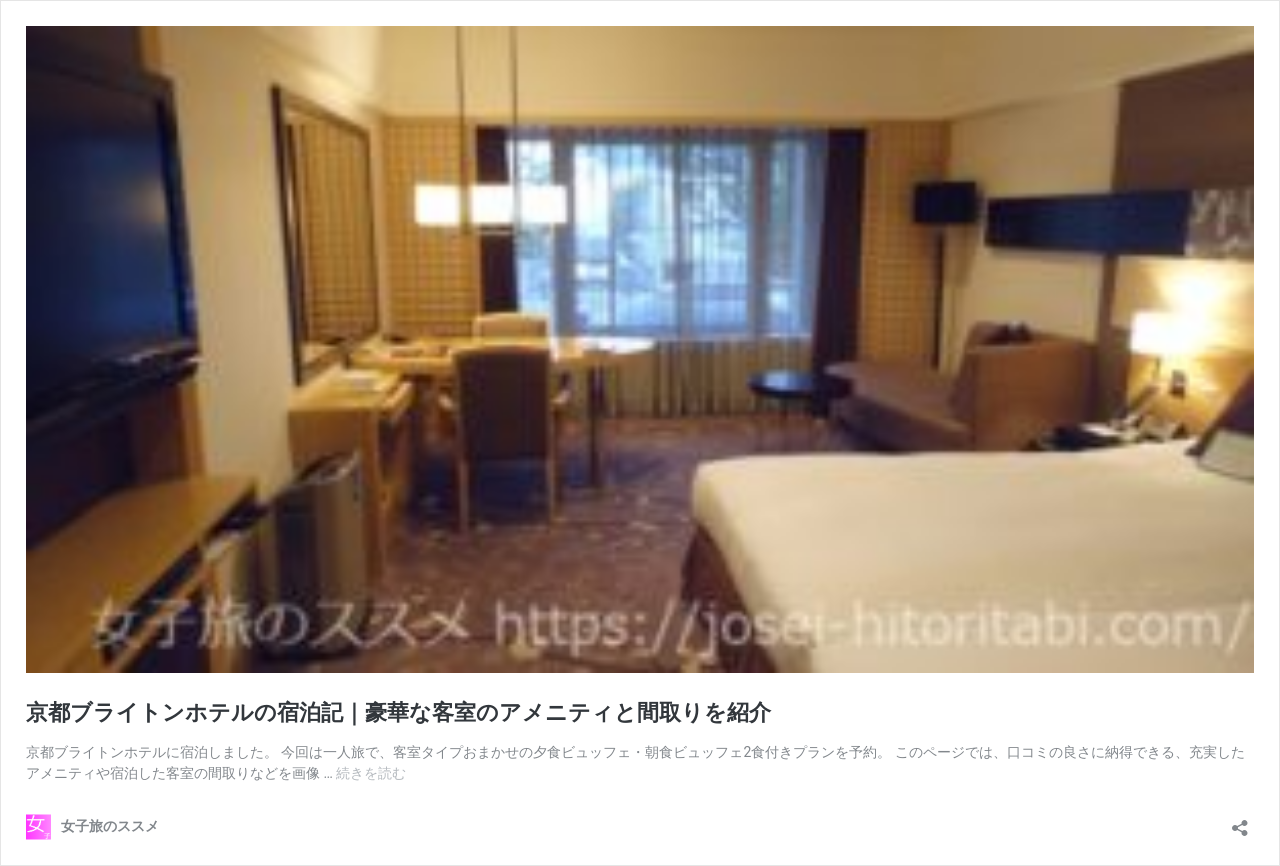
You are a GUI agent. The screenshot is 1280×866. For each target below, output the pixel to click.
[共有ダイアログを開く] (1240, 821)
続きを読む (371, 773)
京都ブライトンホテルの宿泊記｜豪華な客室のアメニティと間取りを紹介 (398, 712)
